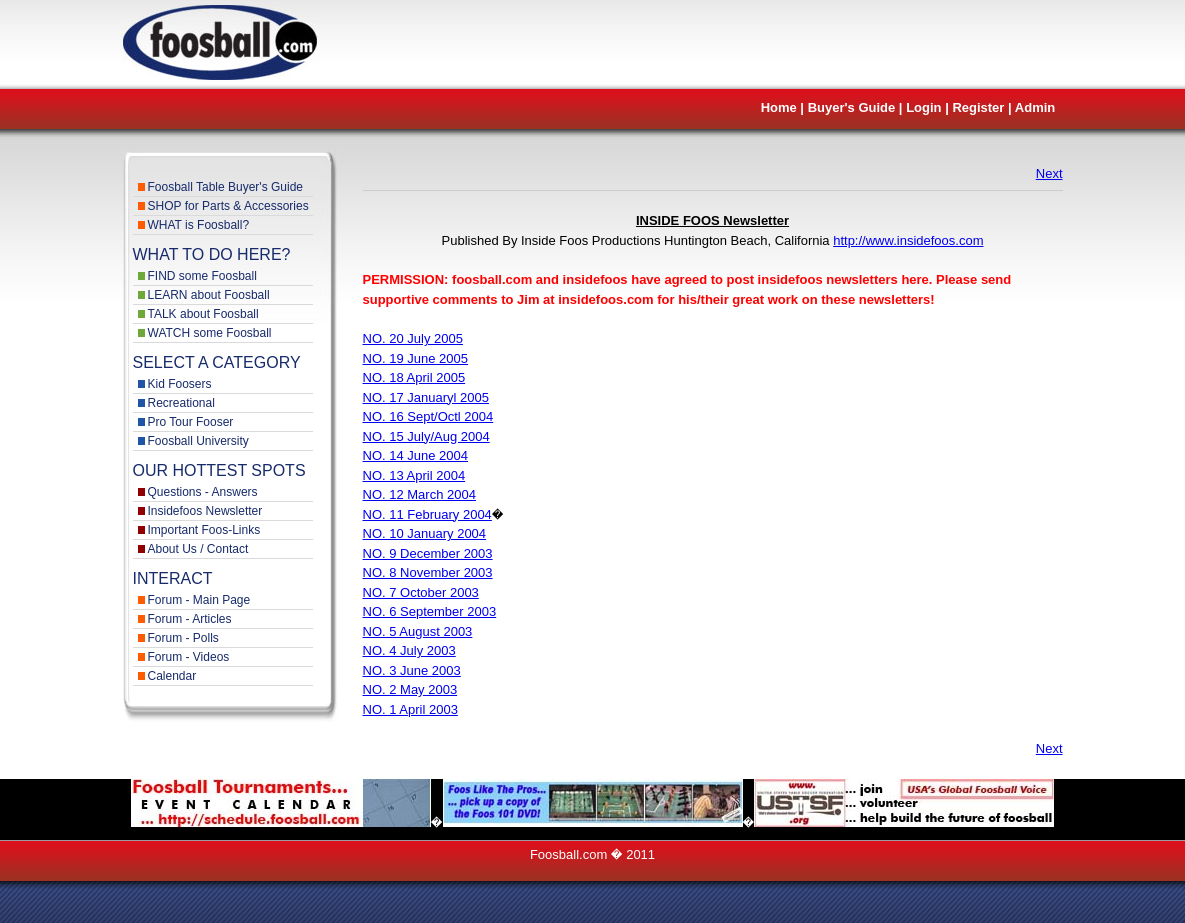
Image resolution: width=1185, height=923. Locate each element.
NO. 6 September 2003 (430, 611)
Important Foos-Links (204, 530)
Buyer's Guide (852, 107)
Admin (1035, 107)
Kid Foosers (180, 384)
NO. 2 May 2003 (410, 689)
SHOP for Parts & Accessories (228, 206)
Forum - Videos (189, 657)
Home (779, 107)
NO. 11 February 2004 (427, 514)
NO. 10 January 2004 (425, 533)
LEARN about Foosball (209, 295)
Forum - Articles (190, 619)
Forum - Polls (183, 638)
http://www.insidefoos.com (908, 240)
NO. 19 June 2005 (416, 358)
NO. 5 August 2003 (418, 631)
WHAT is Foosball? (199, 225)
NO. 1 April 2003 (410, 709)
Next (1049, 173)
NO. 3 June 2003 (412, 670)
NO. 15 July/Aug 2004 (426, 436)
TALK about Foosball (203, 314)
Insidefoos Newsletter (205, 511)
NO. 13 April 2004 (414, 475)
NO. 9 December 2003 (428, 553)
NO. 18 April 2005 (414, 377)
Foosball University (198, 441)
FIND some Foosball (202, 276)
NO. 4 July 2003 (409, 650)
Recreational (181, 403)
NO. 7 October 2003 (421, 592)
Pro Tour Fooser (191, 422)
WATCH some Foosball (210, 333)
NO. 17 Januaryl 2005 (426, 397)
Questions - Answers (203, 492)
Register (978, 107)
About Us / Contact (198, 549)
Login (923, 107)
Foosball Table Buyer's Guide (226, 187)
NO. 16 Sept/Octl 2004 (428, 416)
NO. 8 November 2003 (428, 572)
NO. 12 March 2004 (419, 494)
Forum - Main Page (199, 600)
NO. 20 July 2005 (413, 338)
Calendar (172, 676)
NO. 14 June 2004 (416, 455)
